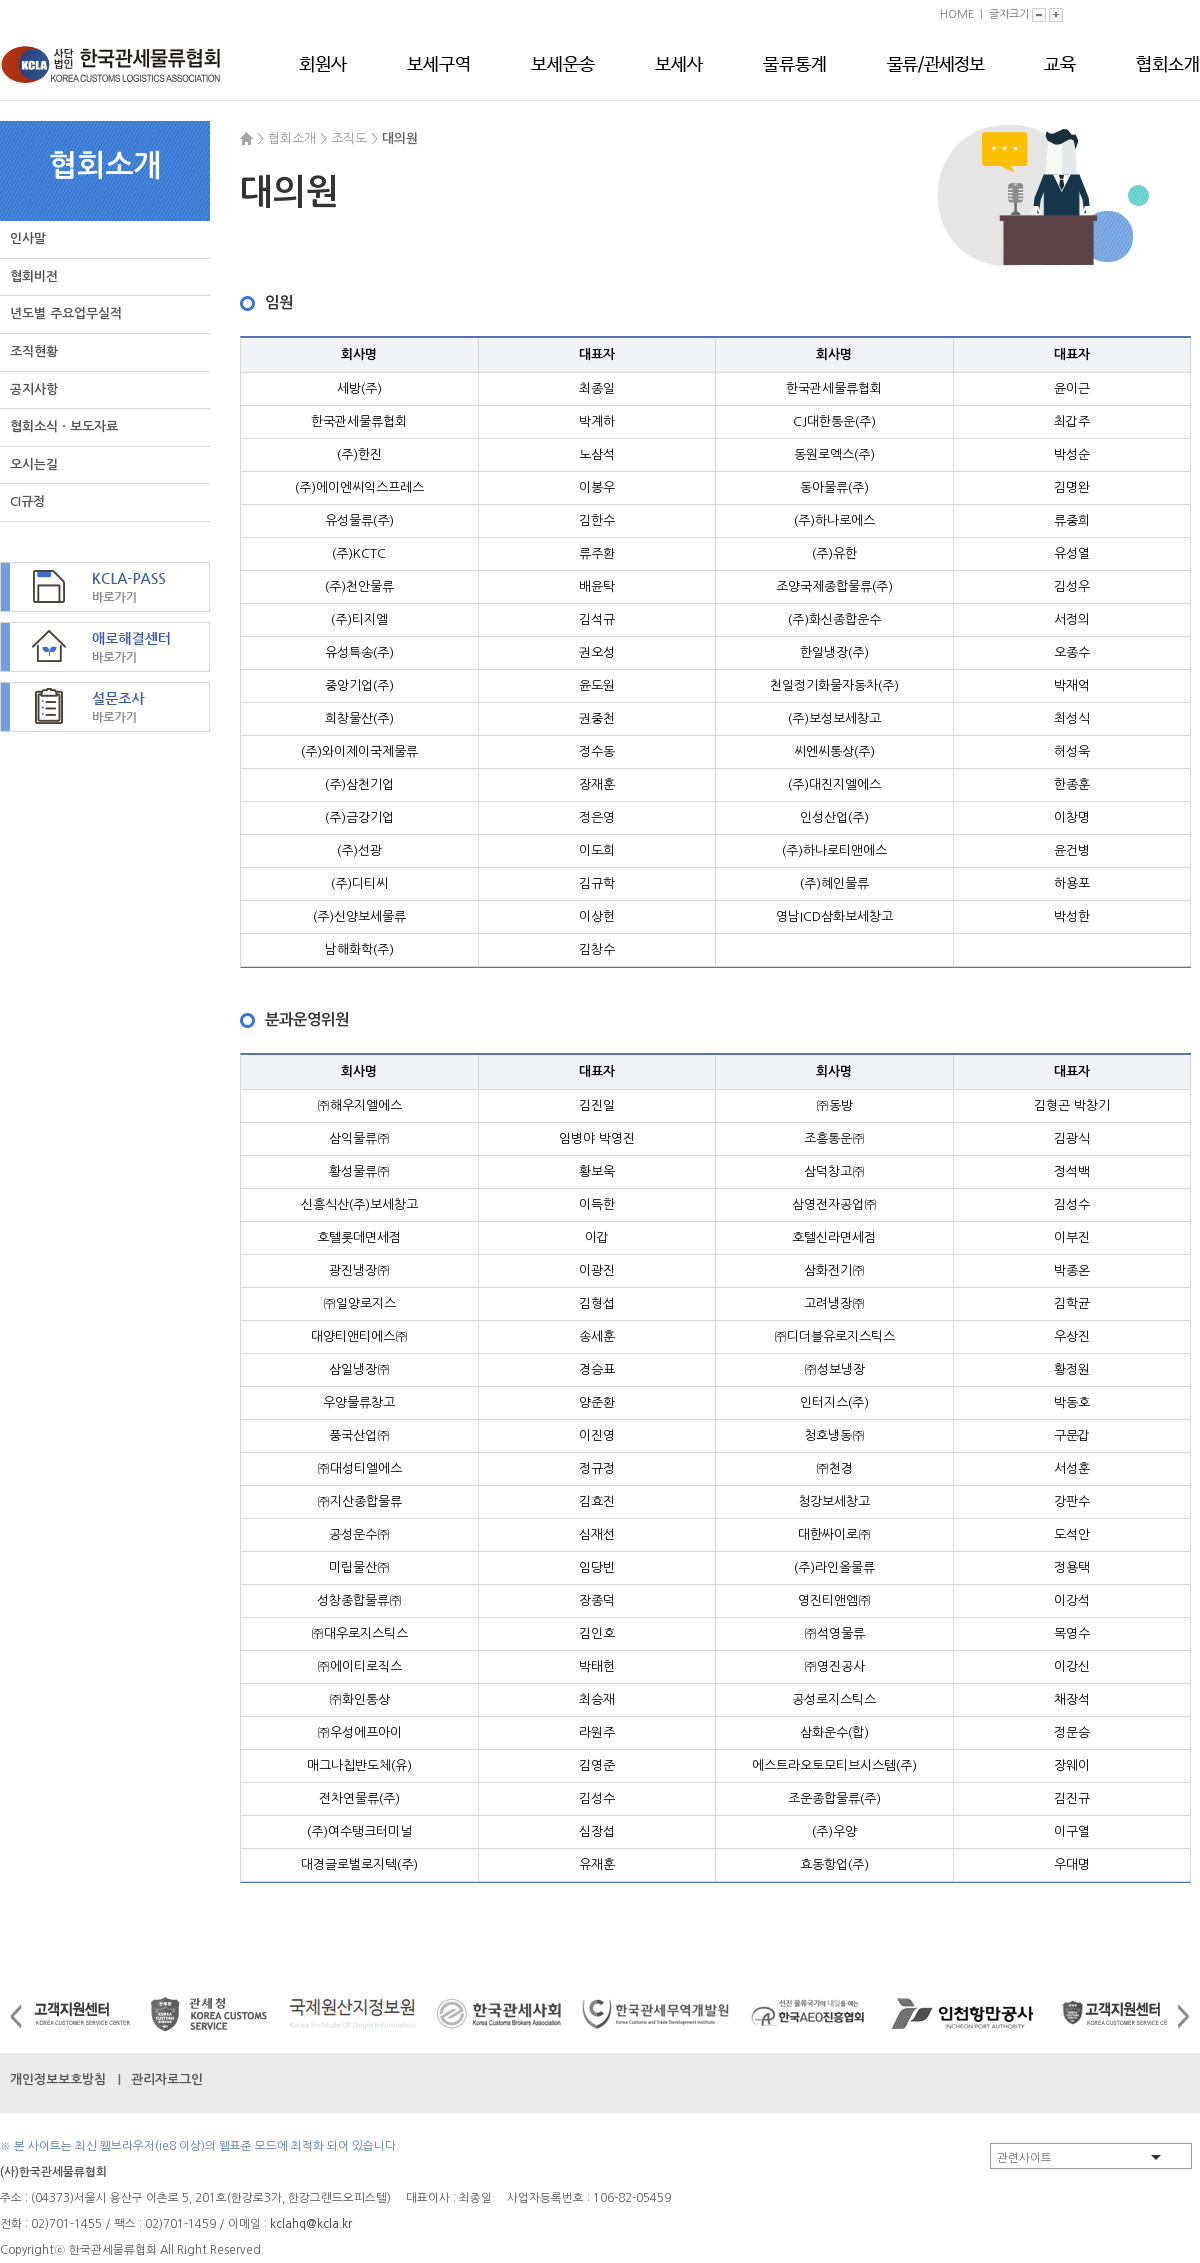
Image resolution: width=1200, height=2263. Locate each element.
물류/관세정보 (935, 65)
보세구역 (439, 65)
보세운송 (563, 65)
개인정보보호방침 (58, 2079)
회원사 (323, 65)
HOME (957, 14)
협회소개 (1168, 65)
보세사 (679, 65)
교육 (1060, 65)
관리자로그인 (167, 2079)
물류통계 (795, 65)
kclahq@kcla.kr (311, 2224)
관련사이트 (1024, 2158)
